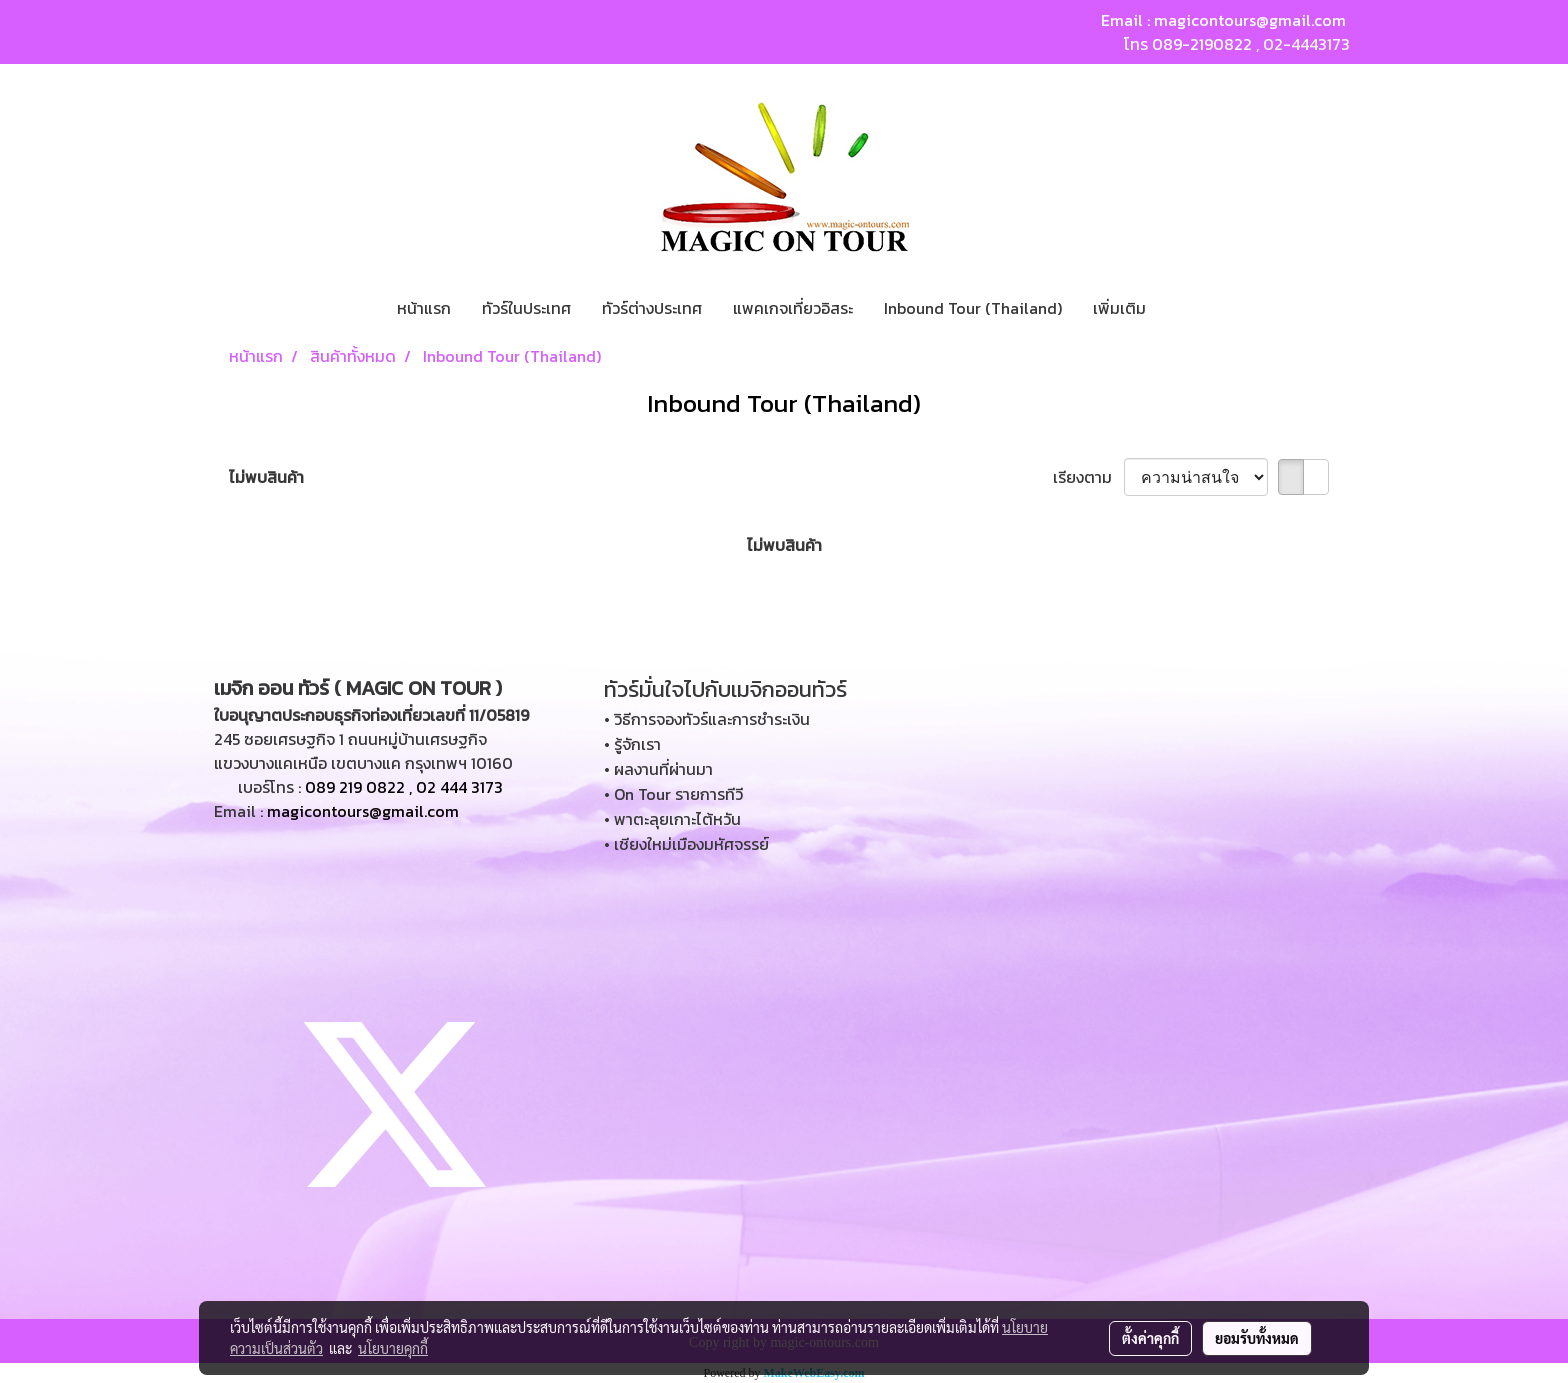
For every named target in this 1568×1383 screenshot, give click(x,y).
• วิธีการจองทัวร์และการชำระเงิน (707, 719)
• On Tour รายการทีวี (673, 794)
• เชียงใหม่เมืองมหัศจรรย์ (686, 844)
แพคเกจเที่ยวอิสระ (793, 308)
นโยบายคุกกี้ (393, 1348)
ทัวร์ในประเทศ (526, 308)
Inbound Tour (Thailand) (973, 308)
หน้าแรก (424, 308)
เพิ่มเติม (1119, 308)
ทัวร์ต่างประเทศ (652, 308)
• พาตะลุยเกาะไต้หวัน (672, 819)
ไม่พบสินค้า (266, 477)
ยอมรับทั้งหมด (1257, 1338)
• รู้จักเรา (632, 744)
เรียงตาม (1088, 477)
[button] (1179, 308)
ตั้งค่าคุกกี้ (1150, 1338)
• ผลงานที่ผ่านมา (658, 769)
